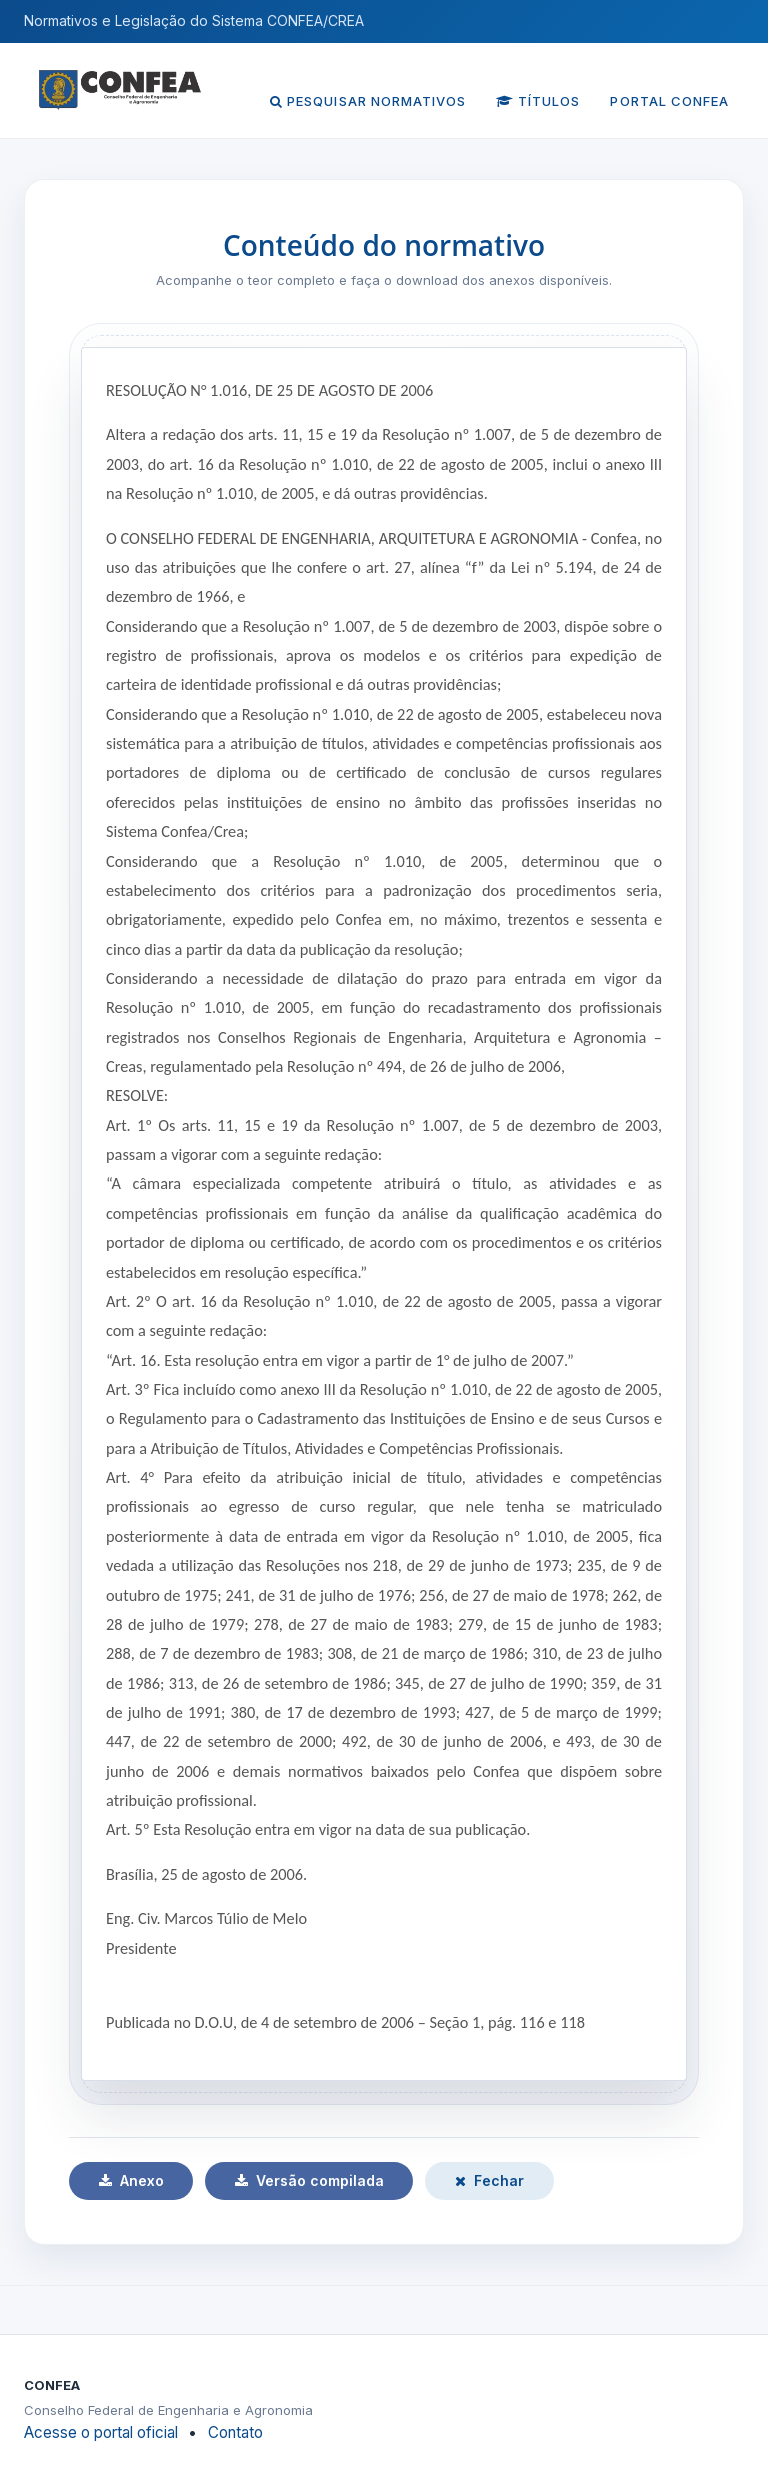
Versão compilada (309, 2180)
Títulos (538, 101)
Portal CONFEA (669, 101)
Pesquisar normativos (368, 101)
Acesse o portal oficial (101, 2432)
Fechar (489, 2180)
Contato (235, 2432)
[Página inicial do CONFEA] (120, 80)
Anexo (131, 2180)
